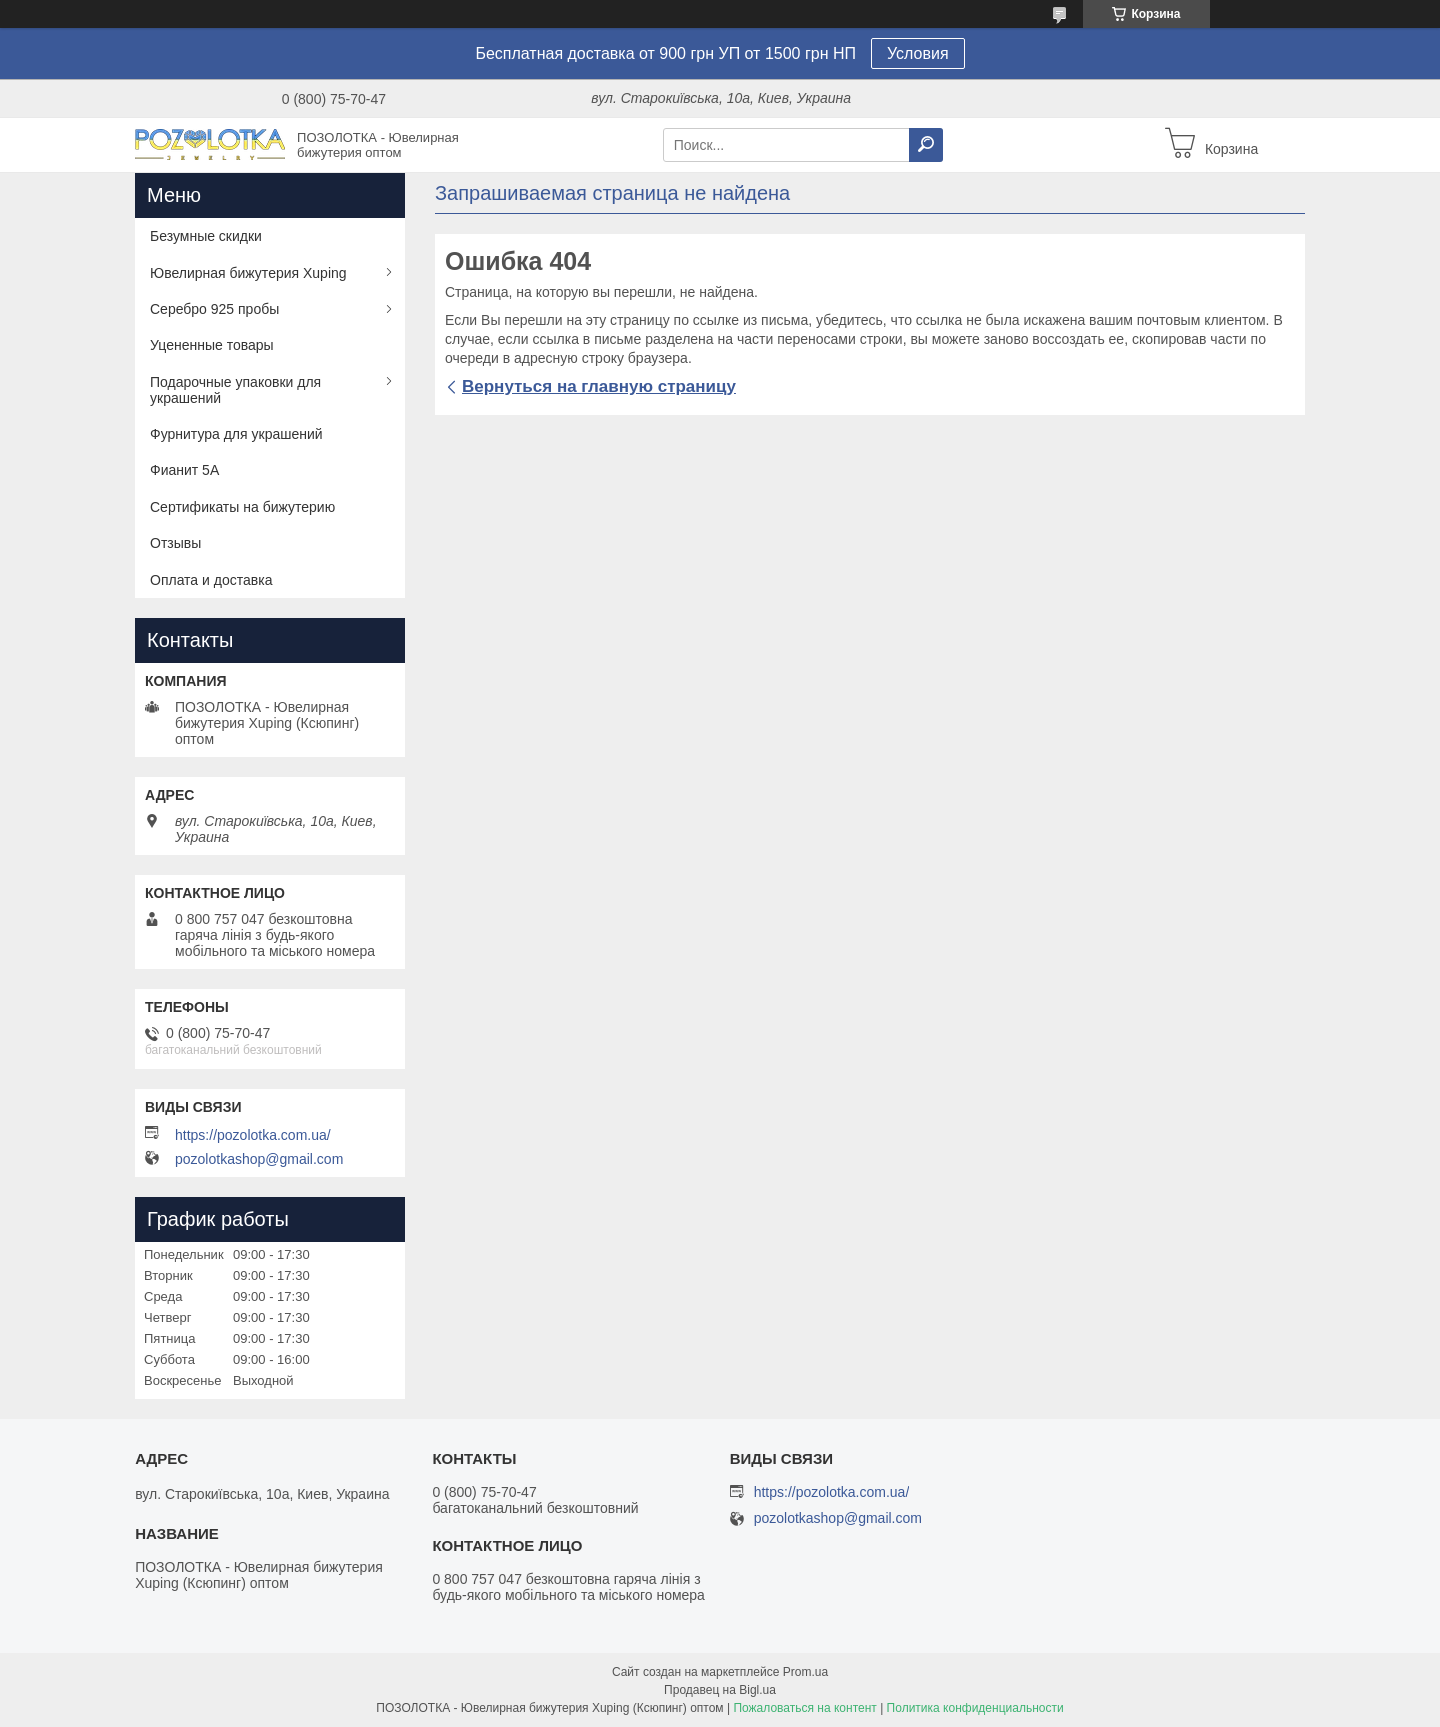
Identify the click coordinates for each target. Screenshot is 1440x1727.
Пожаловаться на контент (804, 1708)
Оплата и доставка (211, 580)
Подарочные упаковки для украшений (235, 390)
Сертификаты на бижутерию (242, 507)
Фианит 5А (184, 470)
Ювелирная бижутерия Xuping (248, 273)
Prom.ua (805, 1672)
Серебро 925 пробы (214, 309)
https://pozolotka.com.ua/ (253, 1135)
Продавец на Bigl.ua (720, 1690)
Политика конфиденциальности (975, 1708)
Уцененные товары (212, 345)
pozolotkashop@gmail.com (259, 1159)
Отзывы (175, 543)
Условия (918, 53)
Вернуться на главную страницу (599, 386)
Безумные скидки (206, 236)
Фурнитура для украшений (236, 434)
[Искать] (926, 145)
